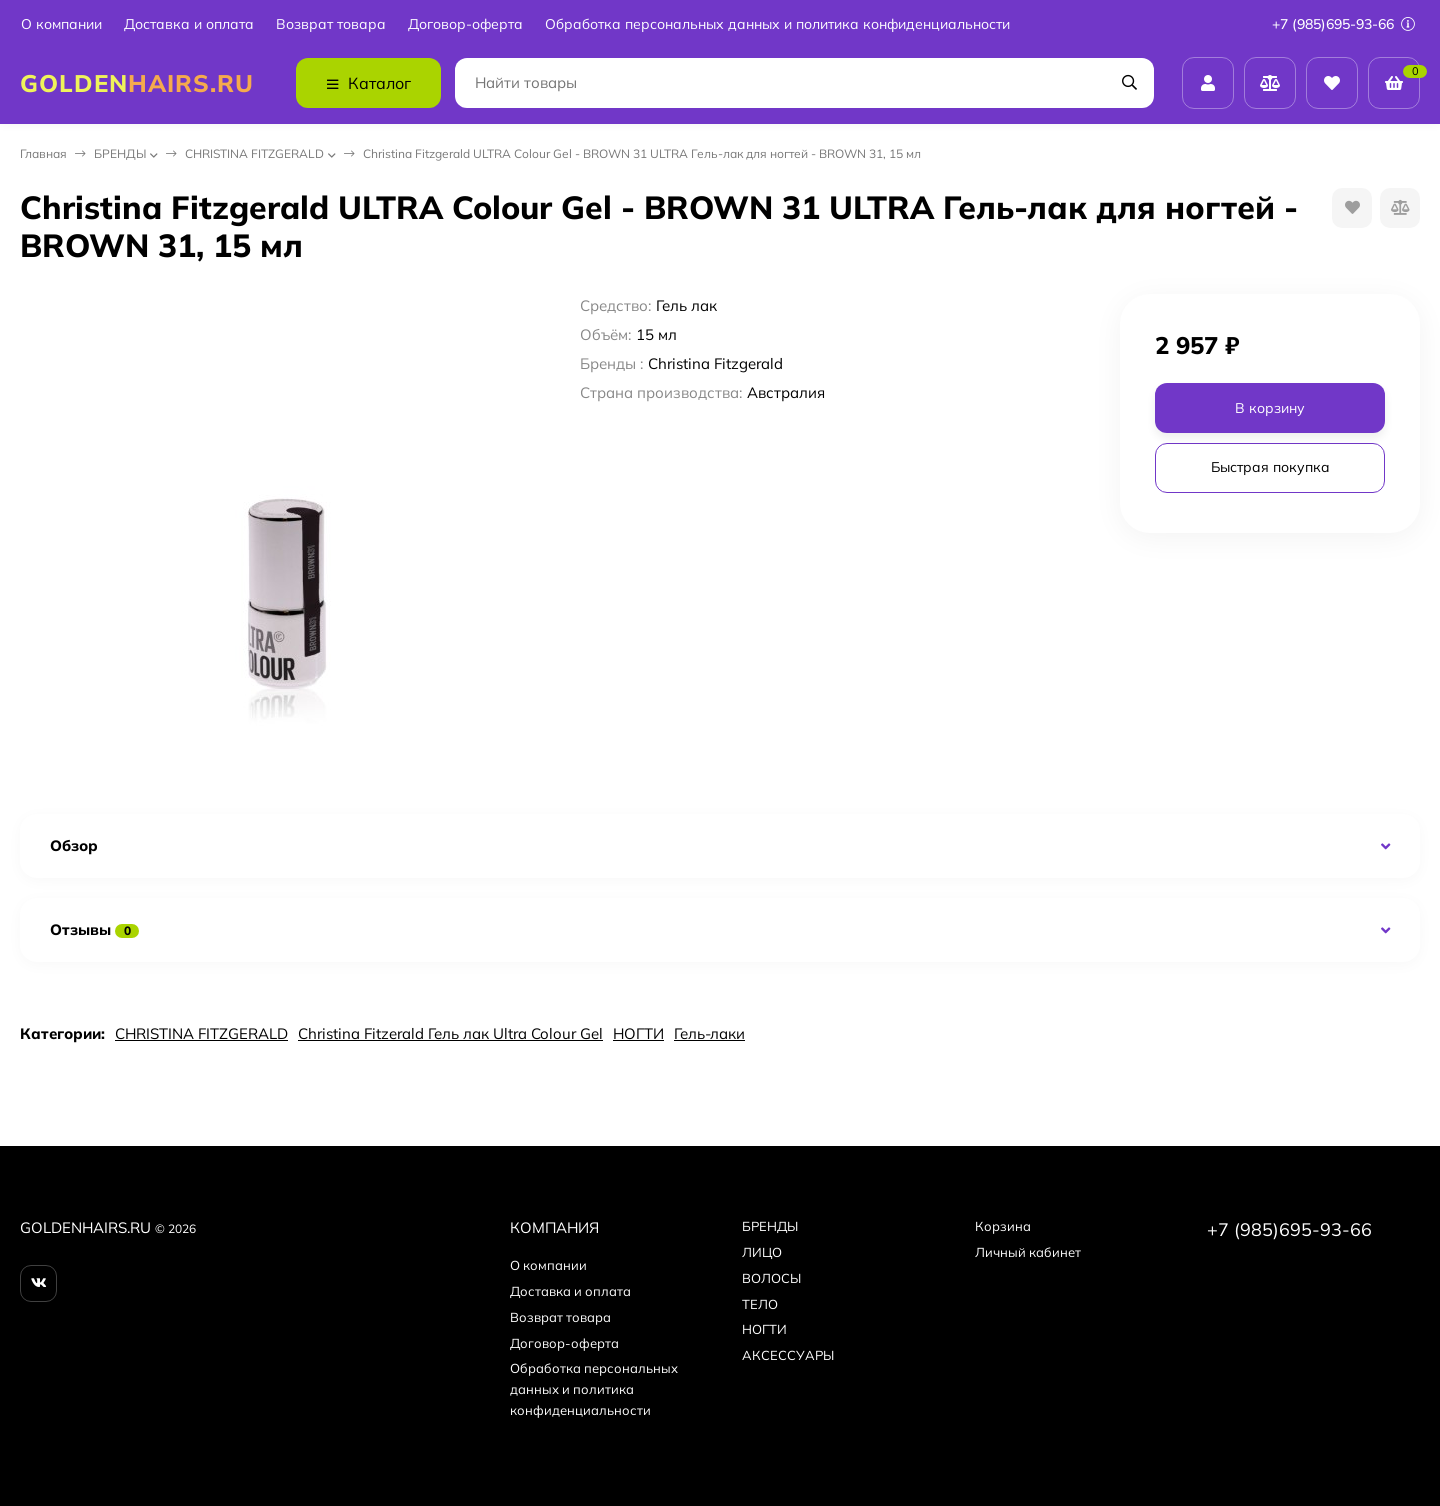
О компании (61, 24)
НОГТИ (638, 1033)
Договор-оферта (465, 24)
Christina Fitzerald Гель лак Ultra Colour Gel (450, 1033)
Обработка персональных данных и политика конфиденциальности (777, 24)
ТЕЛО (760, 1304)
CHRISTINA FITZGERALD (254, 153)
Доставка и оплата (189, 24)
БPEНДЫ (120, 153)
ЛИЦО (762, 1252)
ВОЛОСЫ (771, 1278)
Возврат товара (331, 24)
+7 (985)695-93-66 (1343, 24)
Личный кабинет (1028, 1252)
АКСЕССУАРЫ (788, 1355)
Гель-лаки (709, 1033)
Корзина (1003, 1226)
